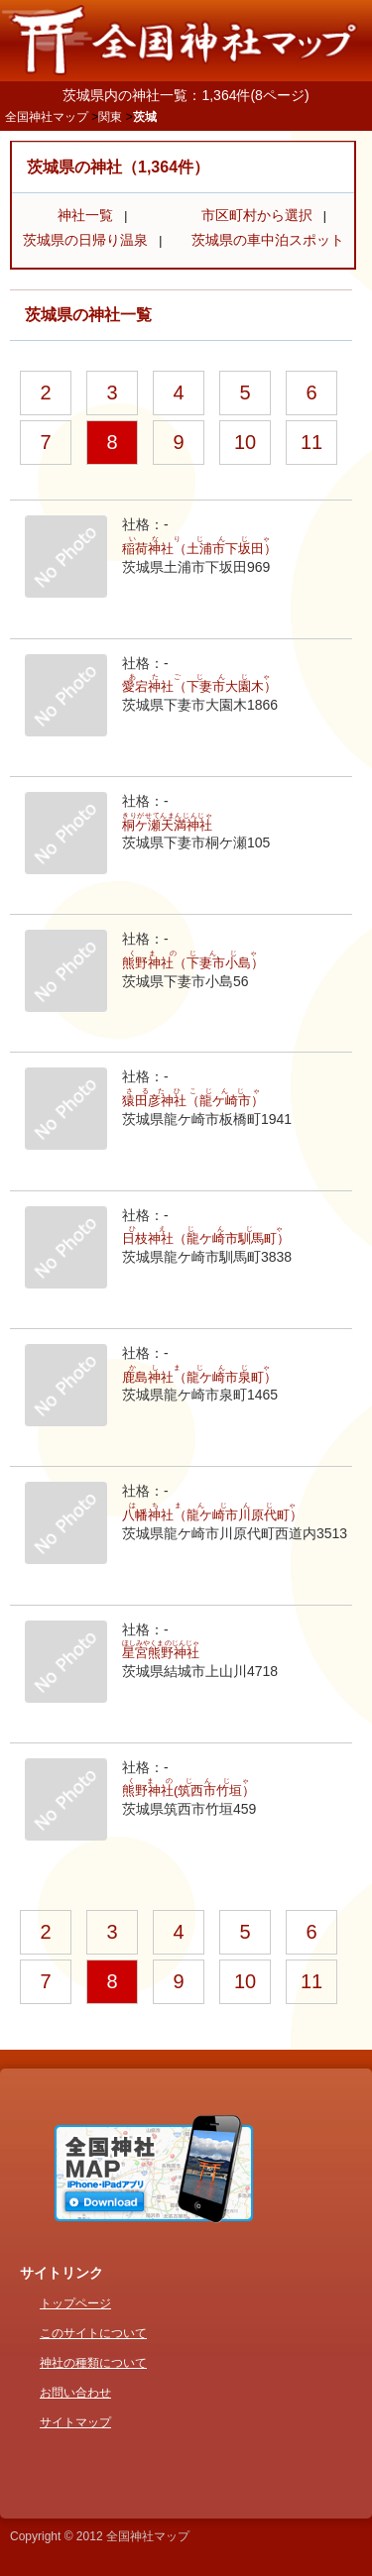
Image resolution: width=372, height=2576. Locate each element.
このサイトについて (93, 2333)
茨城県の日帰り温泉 (85, 240)
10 (245, 442)
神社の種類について (93, 2363)
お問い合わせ (75, 2393)
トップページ (75, 2303)
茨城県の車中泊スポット (267, 240)
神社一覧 (85, 215)
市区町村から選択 (256, 215)
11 (311, 442)
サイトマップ (75, 2422)
